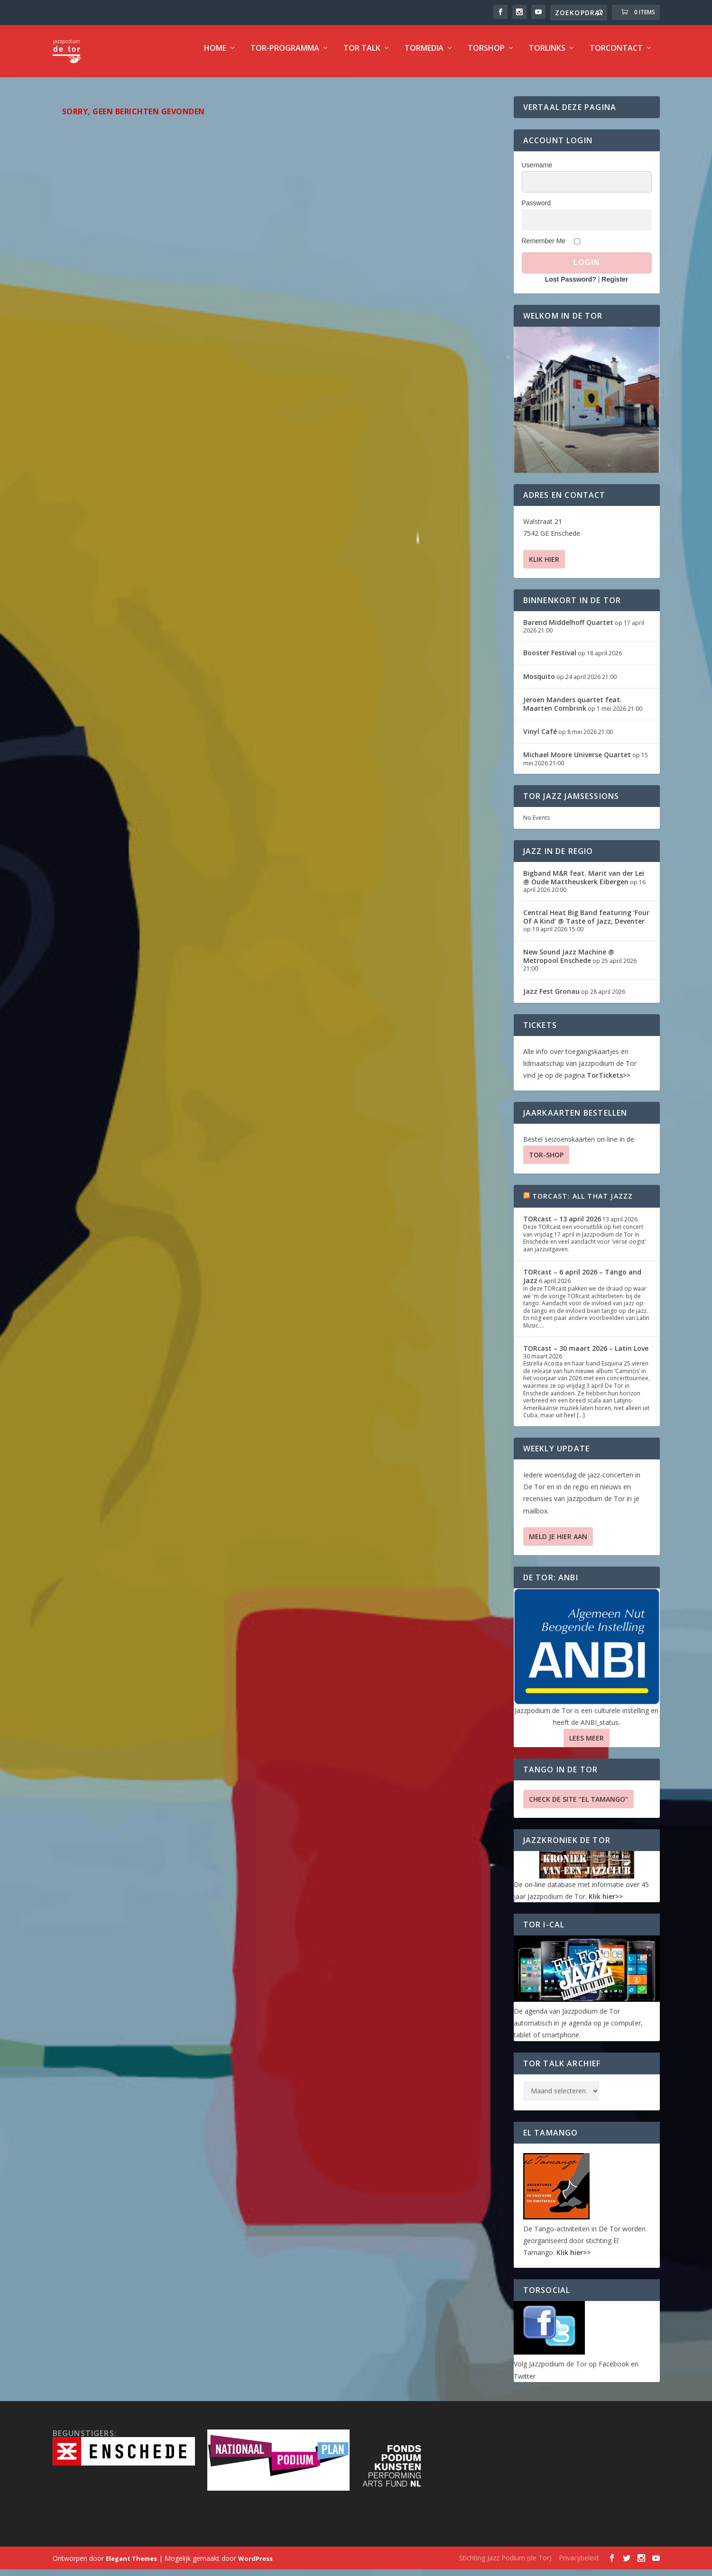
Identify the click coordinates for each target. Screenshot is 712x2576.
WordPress (255, 2565)
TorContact (616, 55)
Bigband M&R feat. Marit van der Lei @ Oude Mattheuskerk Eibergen (583, 884)
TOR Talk (361, 55)
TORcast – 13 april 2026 (562, 1225)
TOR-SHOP (546, 1161)
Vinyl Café (540, 738)
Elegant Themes (131, 2565)
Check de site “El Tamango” (578, 1805)
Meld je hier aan (558, 1543)
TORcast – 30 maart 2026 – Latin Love (585, 1354)
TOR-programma (284, 55)
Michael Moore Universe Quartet (577, 761)
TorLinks (547, 55)
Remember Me (544, 247)
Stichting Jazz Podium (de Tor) (505, 2564)
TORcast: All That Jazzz (582, 1202)
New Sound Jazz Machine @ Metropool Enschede (568, 963)
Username (537, 171)
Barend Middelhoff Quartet (568, 628)
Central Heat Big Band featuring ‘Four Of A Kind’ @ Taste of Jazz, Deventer (586, 923)
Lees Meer (586, 1744)
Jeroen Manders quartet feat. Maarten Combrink (572, 710)
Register (614, 286)
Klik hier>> (606, 1902)
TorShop (486, 55)
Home (215, 55)
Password (536, 209)
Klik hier (544, 565)
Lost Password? (570, 286)
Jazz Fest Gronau (551, 997)
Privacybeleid (579, 2564)
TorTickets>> (608, 1081)
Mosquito (539, 683)
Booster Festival (549, 659)
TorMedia (424, 55)
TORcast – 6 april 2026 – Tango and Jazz (582, 1283)
